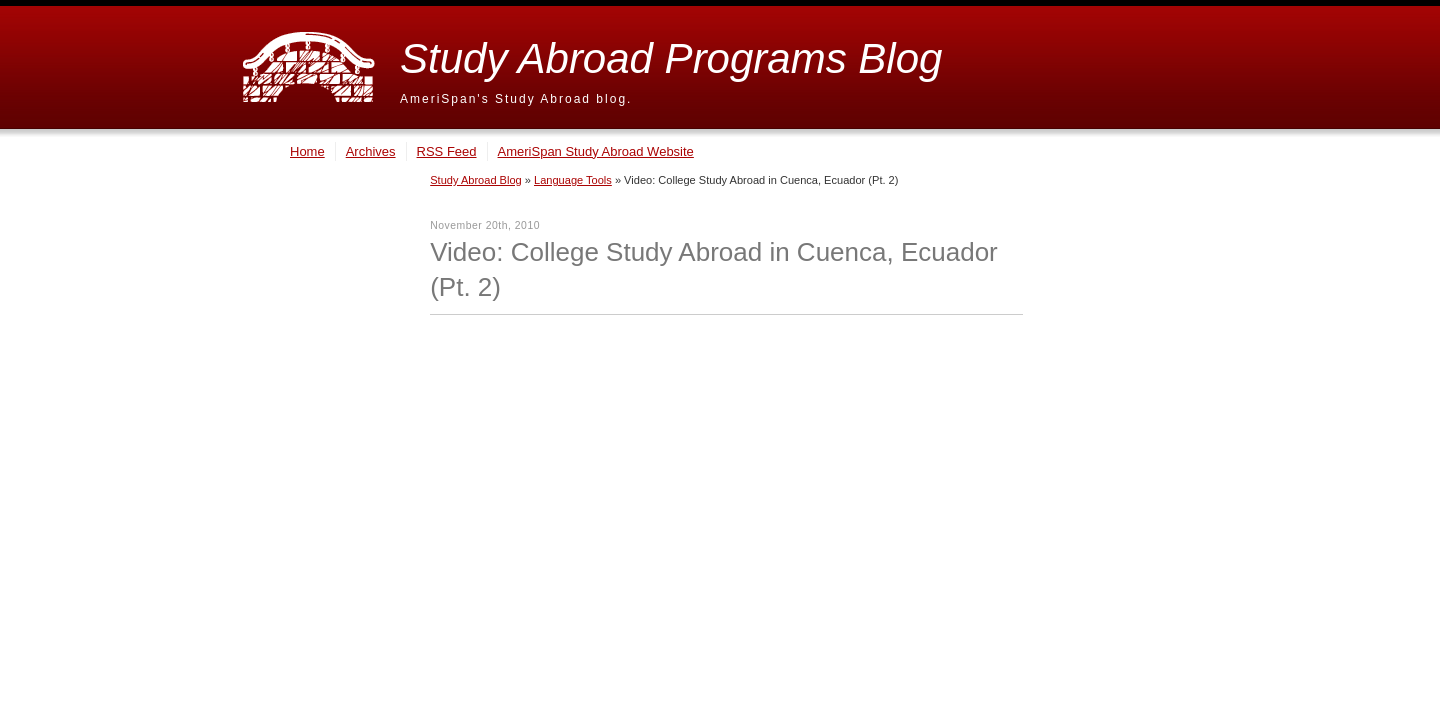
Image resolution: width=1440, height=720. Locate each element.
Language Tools (573, 180)
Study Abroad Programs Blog (671, 58)
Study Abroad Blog (476, 180)
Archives (371, 151)
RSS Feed (447, 151)
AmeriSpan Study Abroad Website (596, 151)
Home (307, 151)
